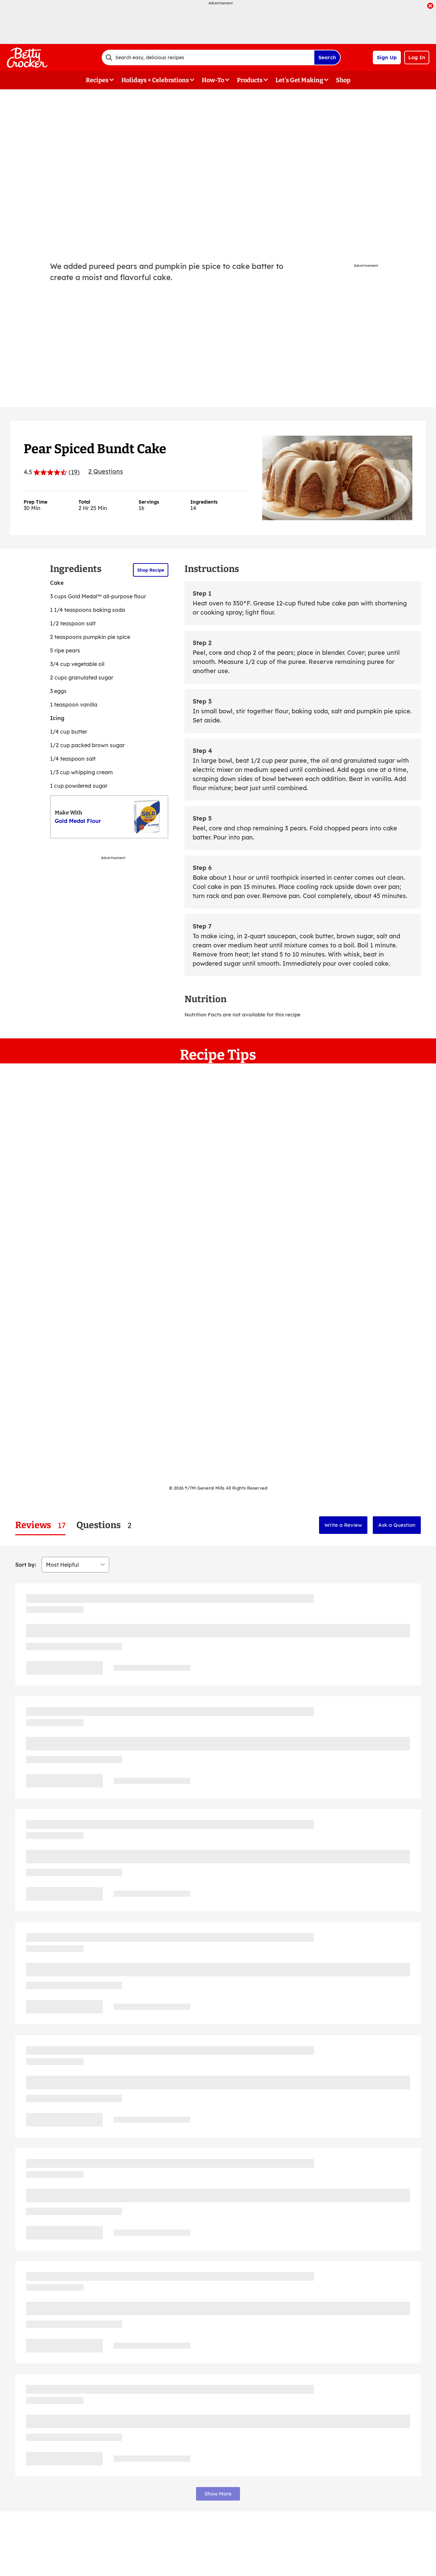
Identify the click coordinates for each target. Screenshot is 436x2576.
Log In (416, 57)
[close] (430, 6)
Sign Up (387, 57)
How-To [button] (213, 80)
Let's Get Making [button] (299, 80)
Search (327, 57)
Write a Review (343, 1525)
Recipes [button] (97, 80)
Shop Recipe (150, 570)
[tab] (40, 1525)
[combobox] (208, 57)
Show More (218, 2493)
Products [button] (250, 80)
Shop (343, 80)
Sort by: (25, 1564)
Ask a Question (396, 1525)
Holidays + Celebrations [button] (155, 80)
